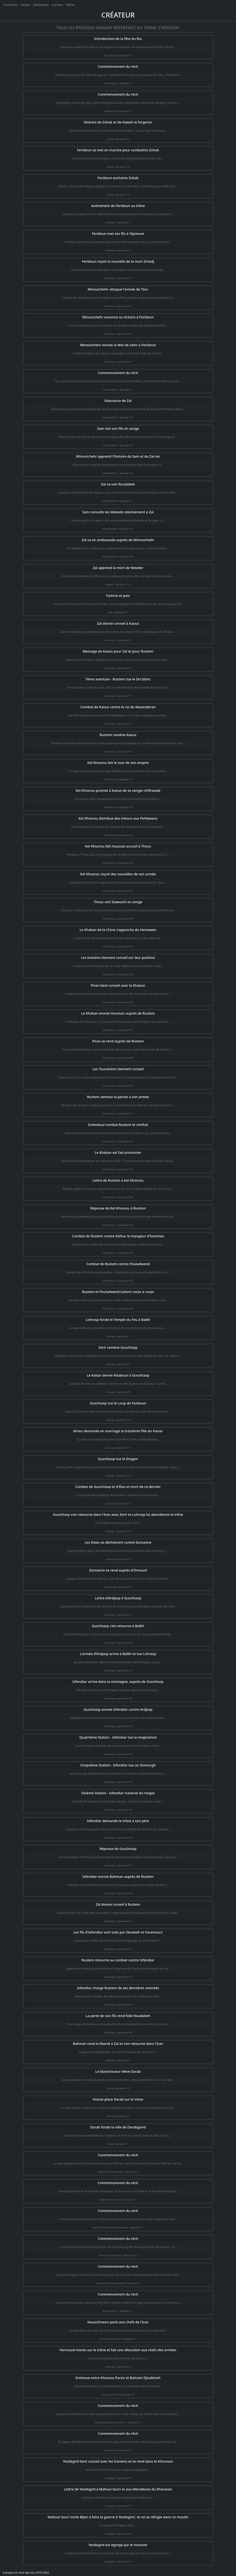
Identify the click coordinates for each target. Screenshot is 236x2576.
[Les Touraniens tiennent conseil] (118, 1077)
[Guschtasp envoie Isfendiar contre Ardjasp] (118, 1718)
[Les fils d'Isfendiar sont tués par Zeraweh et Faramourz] (118, 1941)
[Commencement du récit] (118, 75)
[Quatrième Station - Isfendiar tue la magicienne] (118, 1746)
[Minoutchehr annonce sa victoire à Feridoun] (118, 325)
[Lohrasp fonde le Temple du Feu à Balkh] (118, 1328)
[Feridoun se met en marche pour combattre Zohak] (118, 158)
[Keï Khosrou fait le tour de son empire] (118, 771)
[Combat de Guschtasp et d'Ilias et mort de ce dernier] (118, 1495)
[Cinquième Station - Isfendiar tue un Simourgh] (118, 1773)
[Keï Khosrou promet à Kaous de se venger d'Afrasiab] (118, 799)
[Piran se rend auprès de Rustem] (118, 1049)
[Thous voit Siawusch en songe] (118, 910)
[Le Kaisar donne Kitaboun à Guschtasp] (118, 1384)
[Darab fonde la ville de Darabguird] (118, 2135)
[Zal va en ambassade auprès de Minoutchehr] (118, 548)
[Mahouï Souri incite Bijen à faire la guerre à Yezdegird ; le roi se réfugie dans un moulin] (118, 2525)
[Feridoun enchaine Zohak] (118, 186)
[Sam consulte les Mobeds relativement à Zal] (118, 520)
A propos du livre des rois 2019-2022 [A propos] (26, 2572)
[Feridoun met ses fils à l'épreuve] (118, 242)
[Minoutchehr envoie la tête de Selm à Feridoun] (118, 353)
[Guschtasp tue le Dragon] (118, 1467)
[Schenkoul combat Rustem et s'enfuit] (118, 1133)
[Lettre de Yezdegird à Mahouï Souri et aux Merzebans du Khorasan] (118, 2497)
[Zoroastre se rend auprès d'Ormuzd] (118, 1578)
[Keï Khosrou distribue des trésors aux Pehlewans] (118, 827)
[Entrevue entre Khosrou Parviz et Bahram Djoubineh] (118, 2386)
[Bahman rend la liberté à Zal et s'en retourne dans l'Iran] (118, 2052)
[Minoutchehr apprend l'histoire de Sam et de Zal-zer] (118, 465)
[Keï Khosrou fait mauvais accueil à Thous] (118, 854)
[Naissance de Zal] (118, 409)
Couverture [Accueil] (10, 5)
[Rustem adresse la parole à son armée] (118, 1105)
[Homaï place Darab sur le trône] (118, 2108)
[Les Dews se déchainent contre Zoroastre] (118, 1551)
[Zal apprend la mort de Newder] (118, 576)
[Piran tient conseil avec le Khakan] (118, 994)
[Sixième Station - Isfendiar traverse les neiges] (118, 1801)
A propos (57, 5)
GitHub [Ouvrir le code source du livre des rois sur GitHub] (70, 5)
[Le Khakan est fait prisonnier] (118, 1161)
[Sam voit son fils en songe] (118, 437)
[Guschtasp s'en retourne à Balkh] (118, 1634)
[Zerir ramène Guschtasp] (118, 1356)
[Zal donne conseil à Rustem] (118, 1913)
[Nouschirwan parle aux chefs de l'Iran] (118, 2330)
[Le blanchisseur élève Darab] (118, 2080)
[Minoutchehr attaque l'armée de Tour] (118, 298)
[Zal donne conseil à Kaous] (118, 632)
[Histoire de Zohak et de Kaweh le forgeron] (118, 130)
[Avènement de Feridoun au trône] (118, 214)
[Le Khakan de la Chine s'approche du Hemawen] (118, 938)
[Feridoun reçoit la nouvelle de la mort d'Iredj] (118, 270)
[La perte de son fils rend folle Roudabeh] (118, 2024)
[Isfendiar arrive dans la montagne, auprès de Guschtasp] (118, 1690)
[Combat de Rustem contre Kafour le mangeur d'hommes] (118, 1244)
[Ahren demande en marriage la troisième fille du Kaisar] (118, 1439)
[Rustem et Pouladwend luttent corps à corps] (118, 1300)
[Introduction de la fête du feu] (118, 47)
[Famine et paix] (118, 604)
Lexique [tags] (25, 5)
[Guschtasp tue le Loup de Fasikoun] (118, 1411)
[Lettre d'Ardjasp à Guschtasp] (118, 1606)
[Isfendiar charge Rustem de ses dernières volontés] (118, 1996)
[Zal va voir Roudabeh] (118, 492)
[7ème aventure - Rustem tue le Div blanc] (118, 687)
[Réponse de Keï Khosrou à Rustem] (118, 1216)
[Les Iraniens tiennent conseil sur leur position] (118, 966)
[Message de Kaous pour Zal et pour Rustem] (118, 660)
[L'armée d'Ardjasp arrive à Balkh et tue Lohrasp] (118, 1662)
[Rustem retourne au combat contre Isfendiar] (118, 1968)
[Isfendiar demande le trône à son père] (118, 1829)
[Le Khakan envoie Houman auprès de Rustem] (118, 1022)
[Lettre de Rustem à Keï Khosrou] (118, 1189)
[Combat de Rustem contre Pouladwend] (118, 1272)
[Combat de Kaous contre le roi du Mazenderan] (118, 715)
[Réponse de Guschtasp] (118, 1857)
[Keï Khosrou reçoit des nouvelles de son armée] (118, 882)
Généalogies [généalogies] (41, 5)
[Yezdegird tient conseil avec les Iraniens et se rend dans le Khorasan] (118, 2470)
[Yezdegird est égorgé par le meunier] (118, 2553)
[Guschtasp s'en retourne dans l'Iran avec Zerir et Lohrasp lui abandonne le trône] (118, 1523)
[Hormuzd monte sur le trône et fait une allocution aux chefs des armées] (118, 2358)
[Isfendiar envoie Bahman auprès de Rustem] (118, 1885)
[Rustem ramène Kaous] (118, 743)
